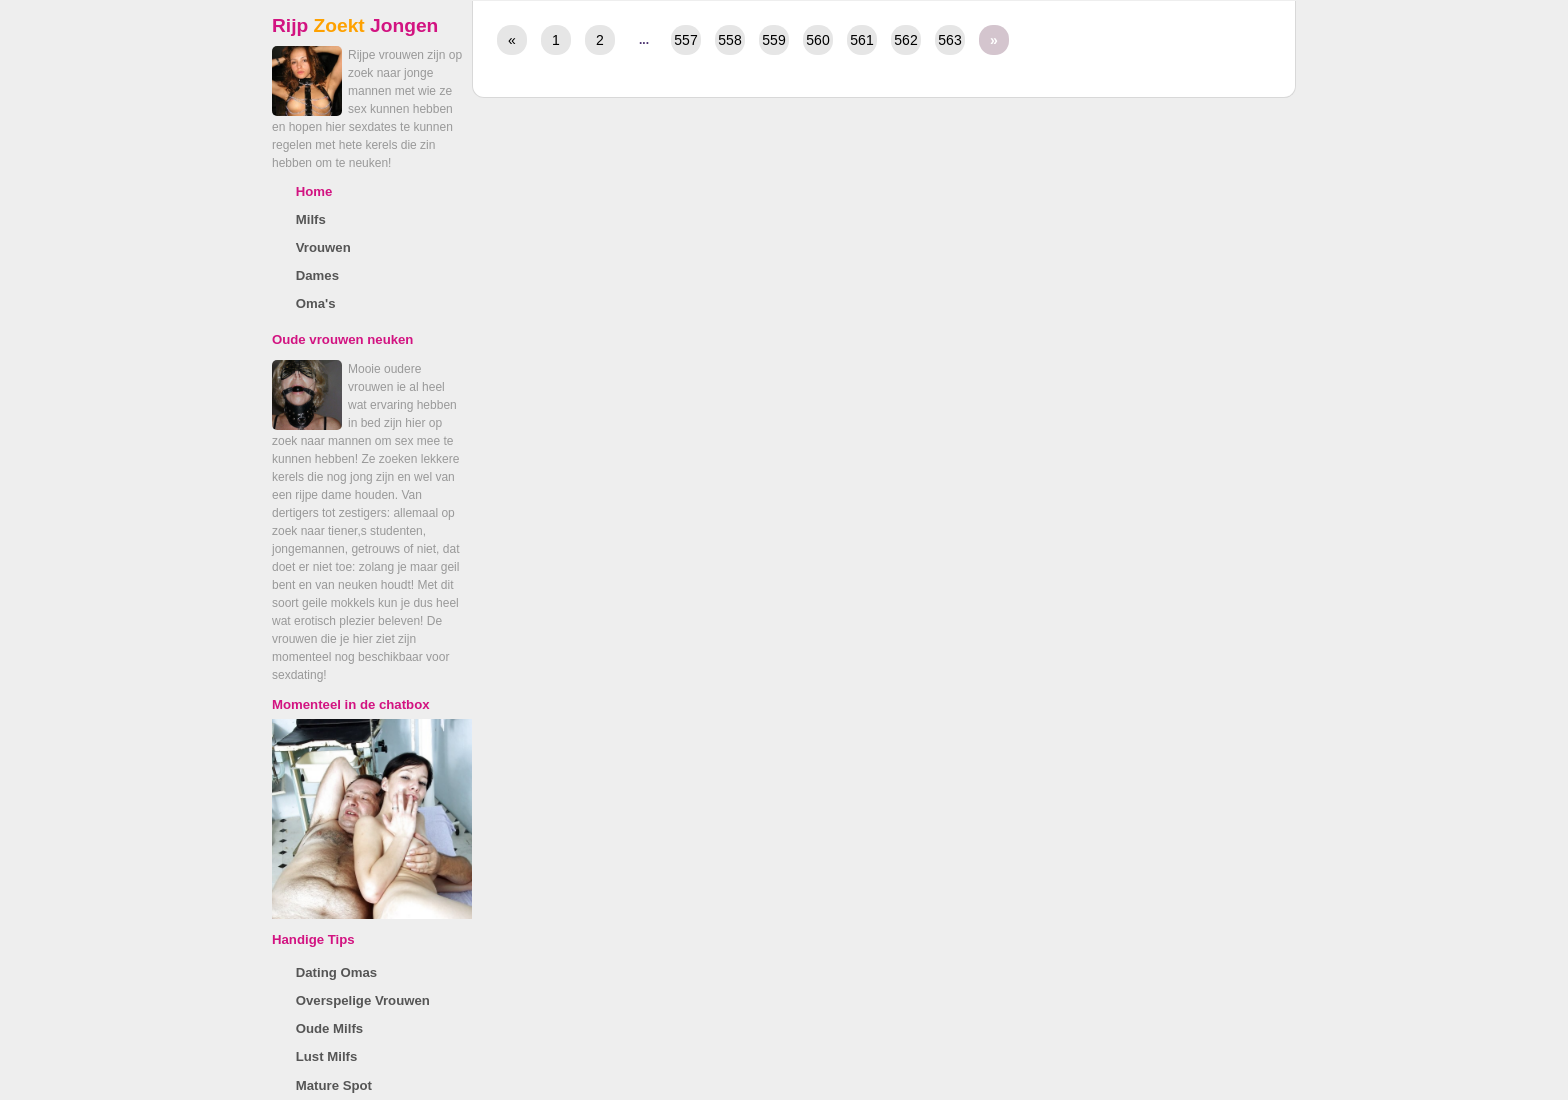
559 (773, 40)
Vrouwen (323, 247)
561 (861, 40)
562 (905, 40)
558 (729, 40)
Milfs (311, 219)
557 (685, 40)
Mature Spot (334, 1085)
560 (817, 40)
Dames (317, 275)
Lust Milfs (327, 1056)
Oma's (316, 303)
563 (949, 40)
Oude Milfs (329, 1028)
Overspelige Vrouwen (363, 1000)
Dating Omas (336, 972)
